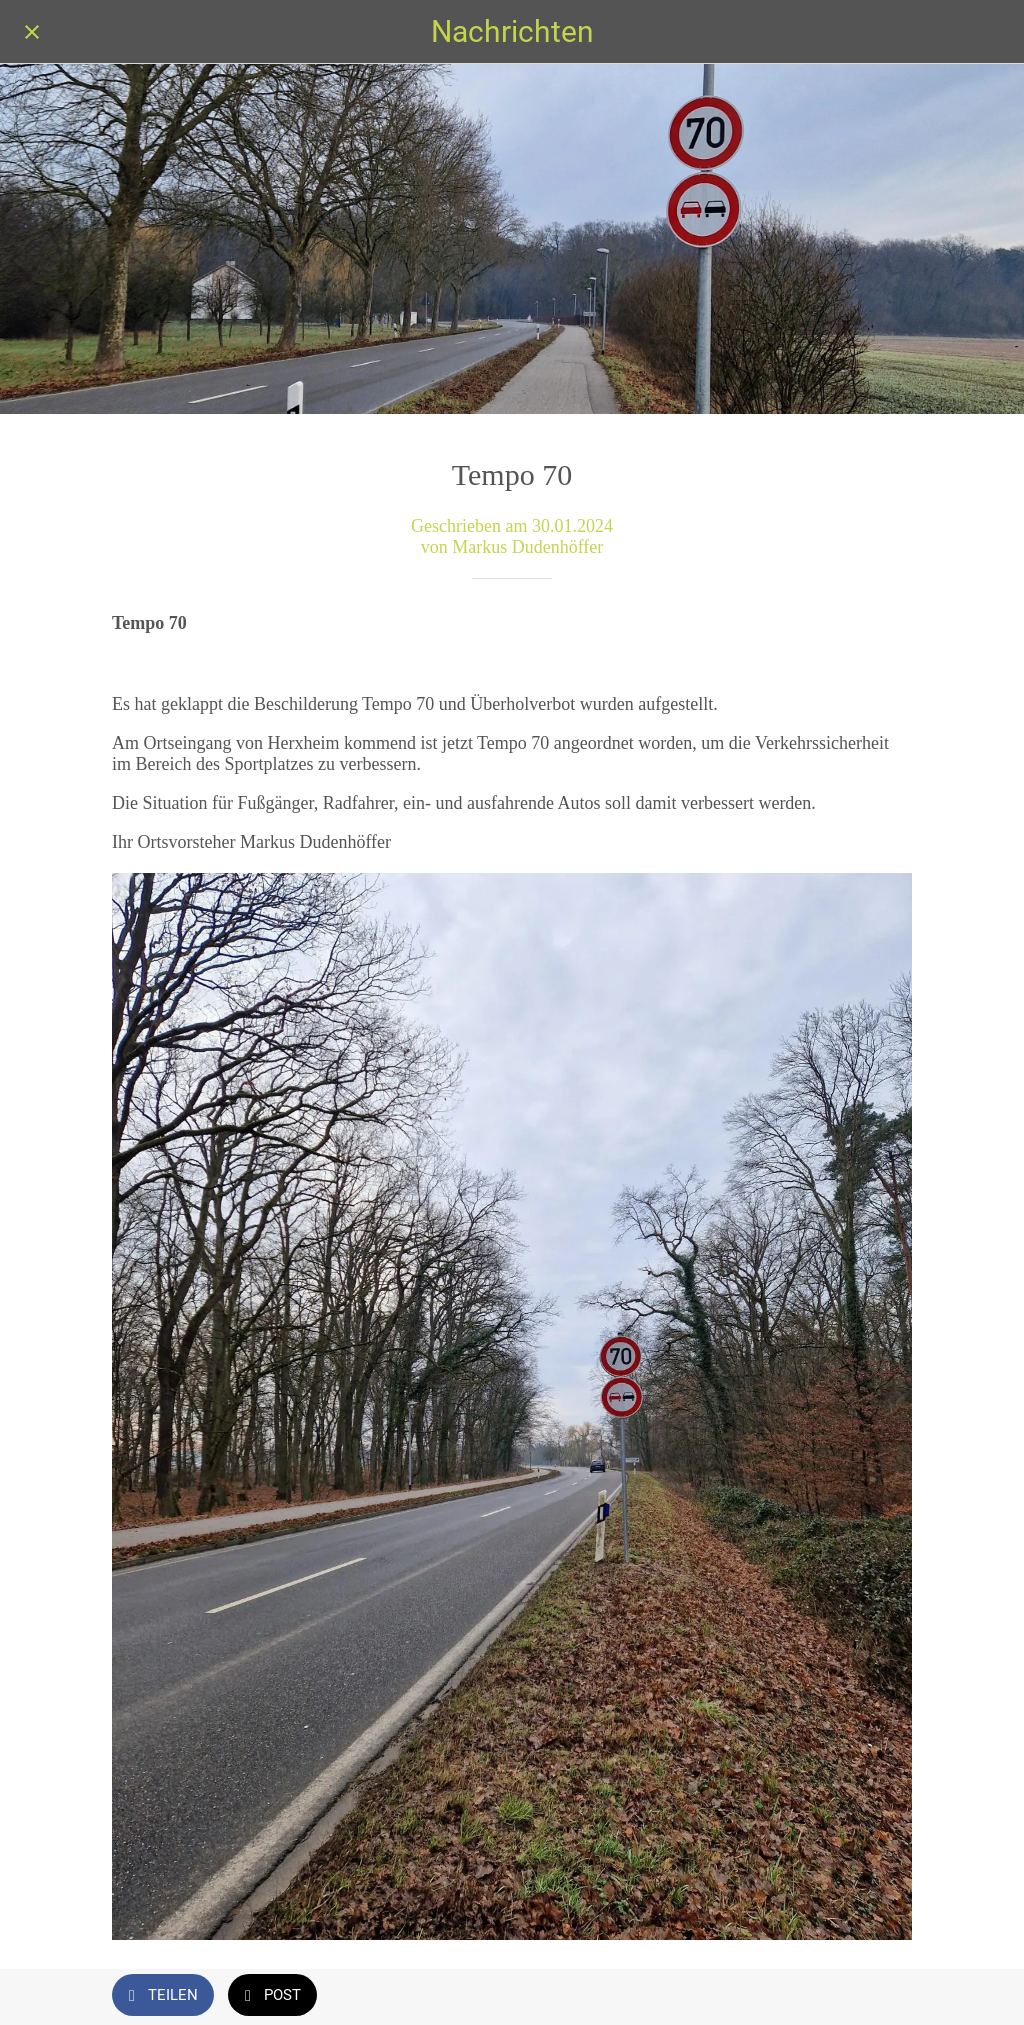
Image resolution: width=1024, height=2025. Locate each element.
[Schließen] (32, 32)
